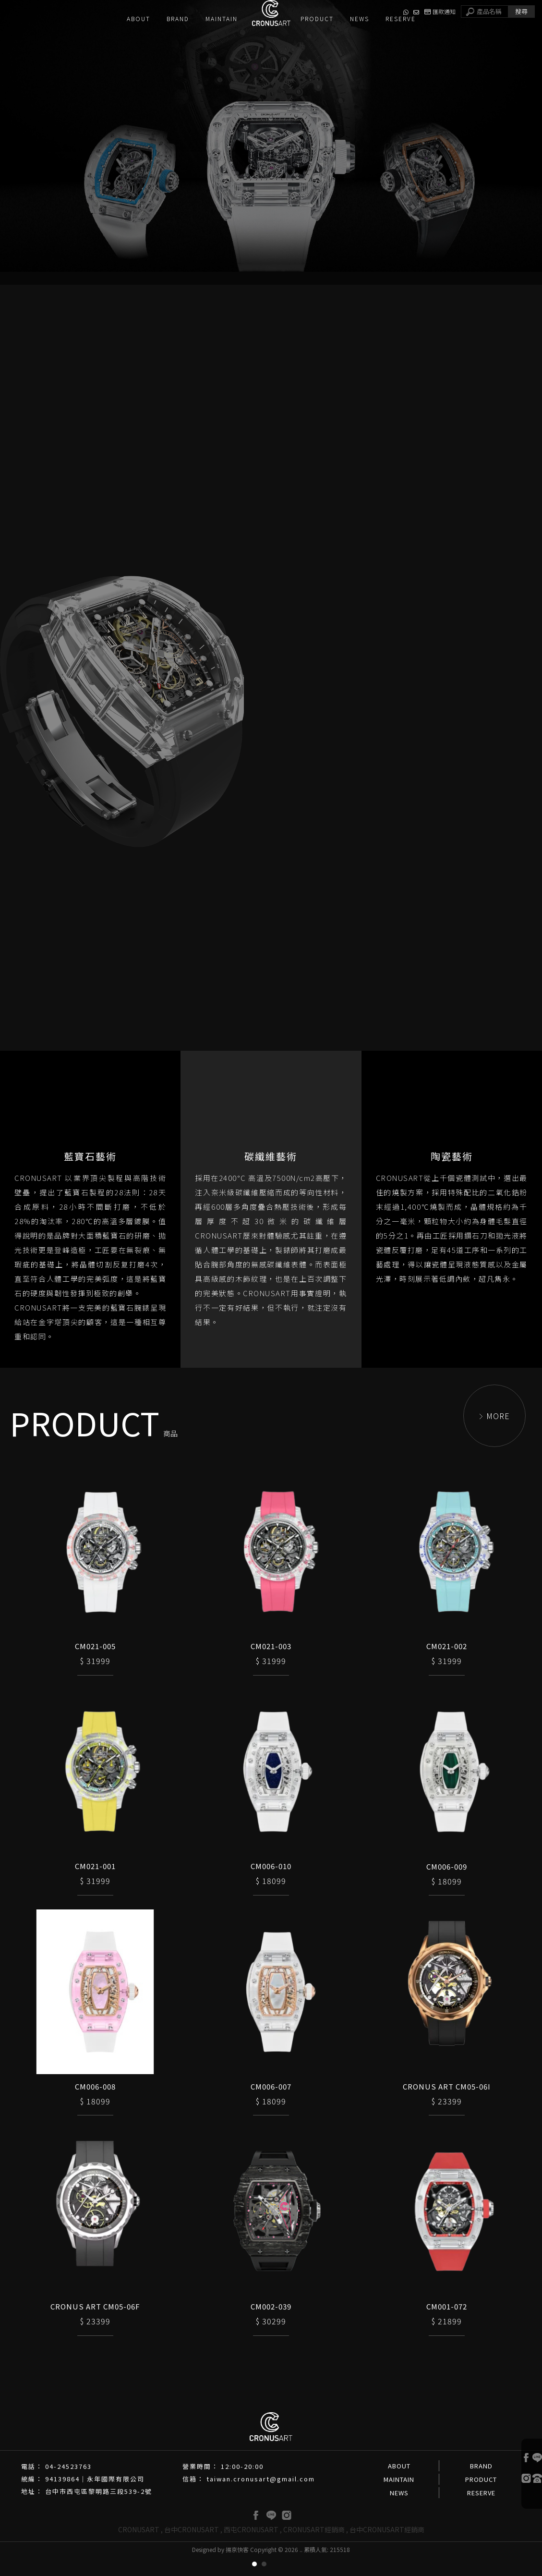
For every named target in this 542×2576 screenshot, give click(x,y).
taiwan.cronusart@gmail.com (260, 2498)
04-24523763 (68, 2485)
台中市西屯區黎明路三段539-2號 (98, 2510)
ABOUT (399, 2485)
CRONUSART (138, 2548)
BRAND (481, 2485)
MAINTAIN (399, 2498)
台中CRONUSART (191, 2548)
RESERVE (481, 2511)
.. (301, 2568)
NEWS (399, 2511)
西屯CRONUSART (251, 2548)
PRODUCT (481, 2498)
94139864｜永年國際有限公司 (95, 2498)
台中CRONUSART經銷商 (386, 2548)
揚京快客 (237, 2568)
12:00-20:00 (242, 2485)
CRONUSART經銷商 (314, 2548)
